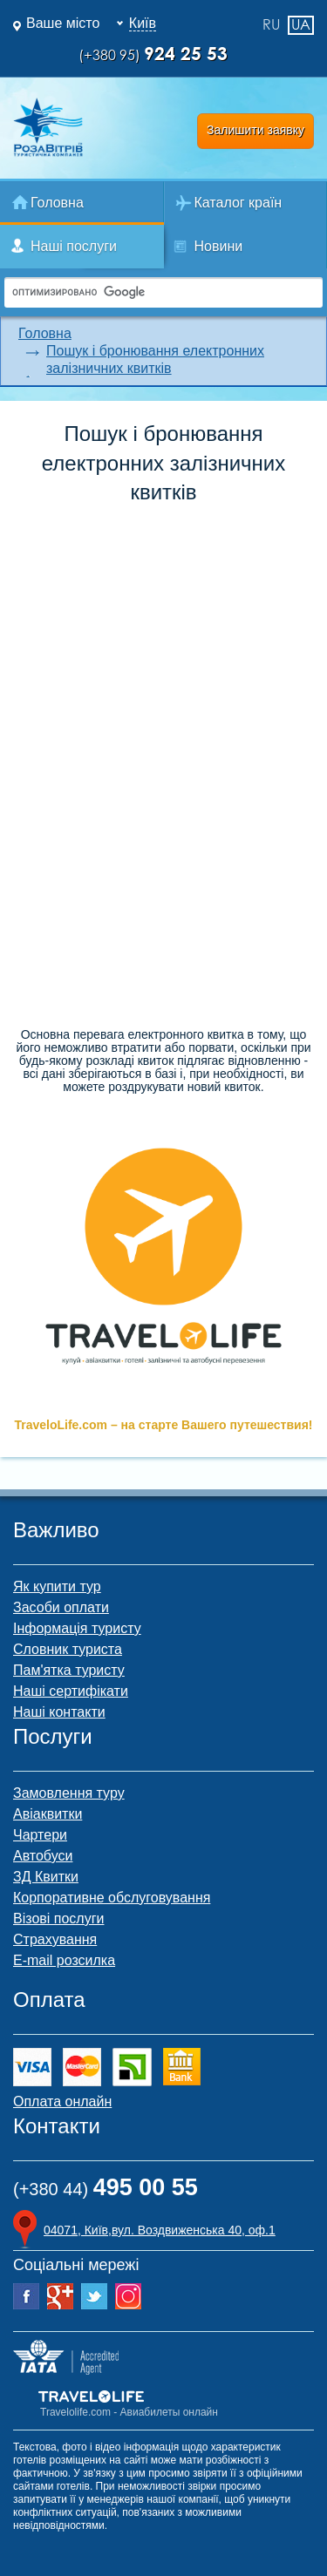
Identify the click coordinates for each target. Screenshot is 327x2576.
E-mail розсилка (64, 1960)
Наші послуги (74, 246)
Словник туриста (67, 1649)
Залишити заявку (255, 130)
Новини (218, 246)
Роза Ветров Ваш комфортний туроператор (48, 127)
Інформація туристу (77, 1628)
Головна (57, 202)
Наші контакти (59, 1712)
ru (271, 25)
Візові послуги (58, 1918)
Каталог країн (238, 202)
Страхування (55, 1939)
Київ (142, 23)
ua (300, 24)
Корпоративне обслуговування (111, 1897)
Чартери (40, 1834)
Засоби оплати (61, 1607)
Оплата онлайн (62, 2101)
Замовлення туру (69, 1793)
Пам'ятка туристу (69, 1670)
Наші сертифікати (70, 1691)
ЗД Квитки (45, 1876)
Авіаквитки (47, 1814)
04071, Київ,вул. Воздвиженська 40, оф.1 (160, 2230)
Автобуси (42, 1855)
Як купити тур (57, 1586)
